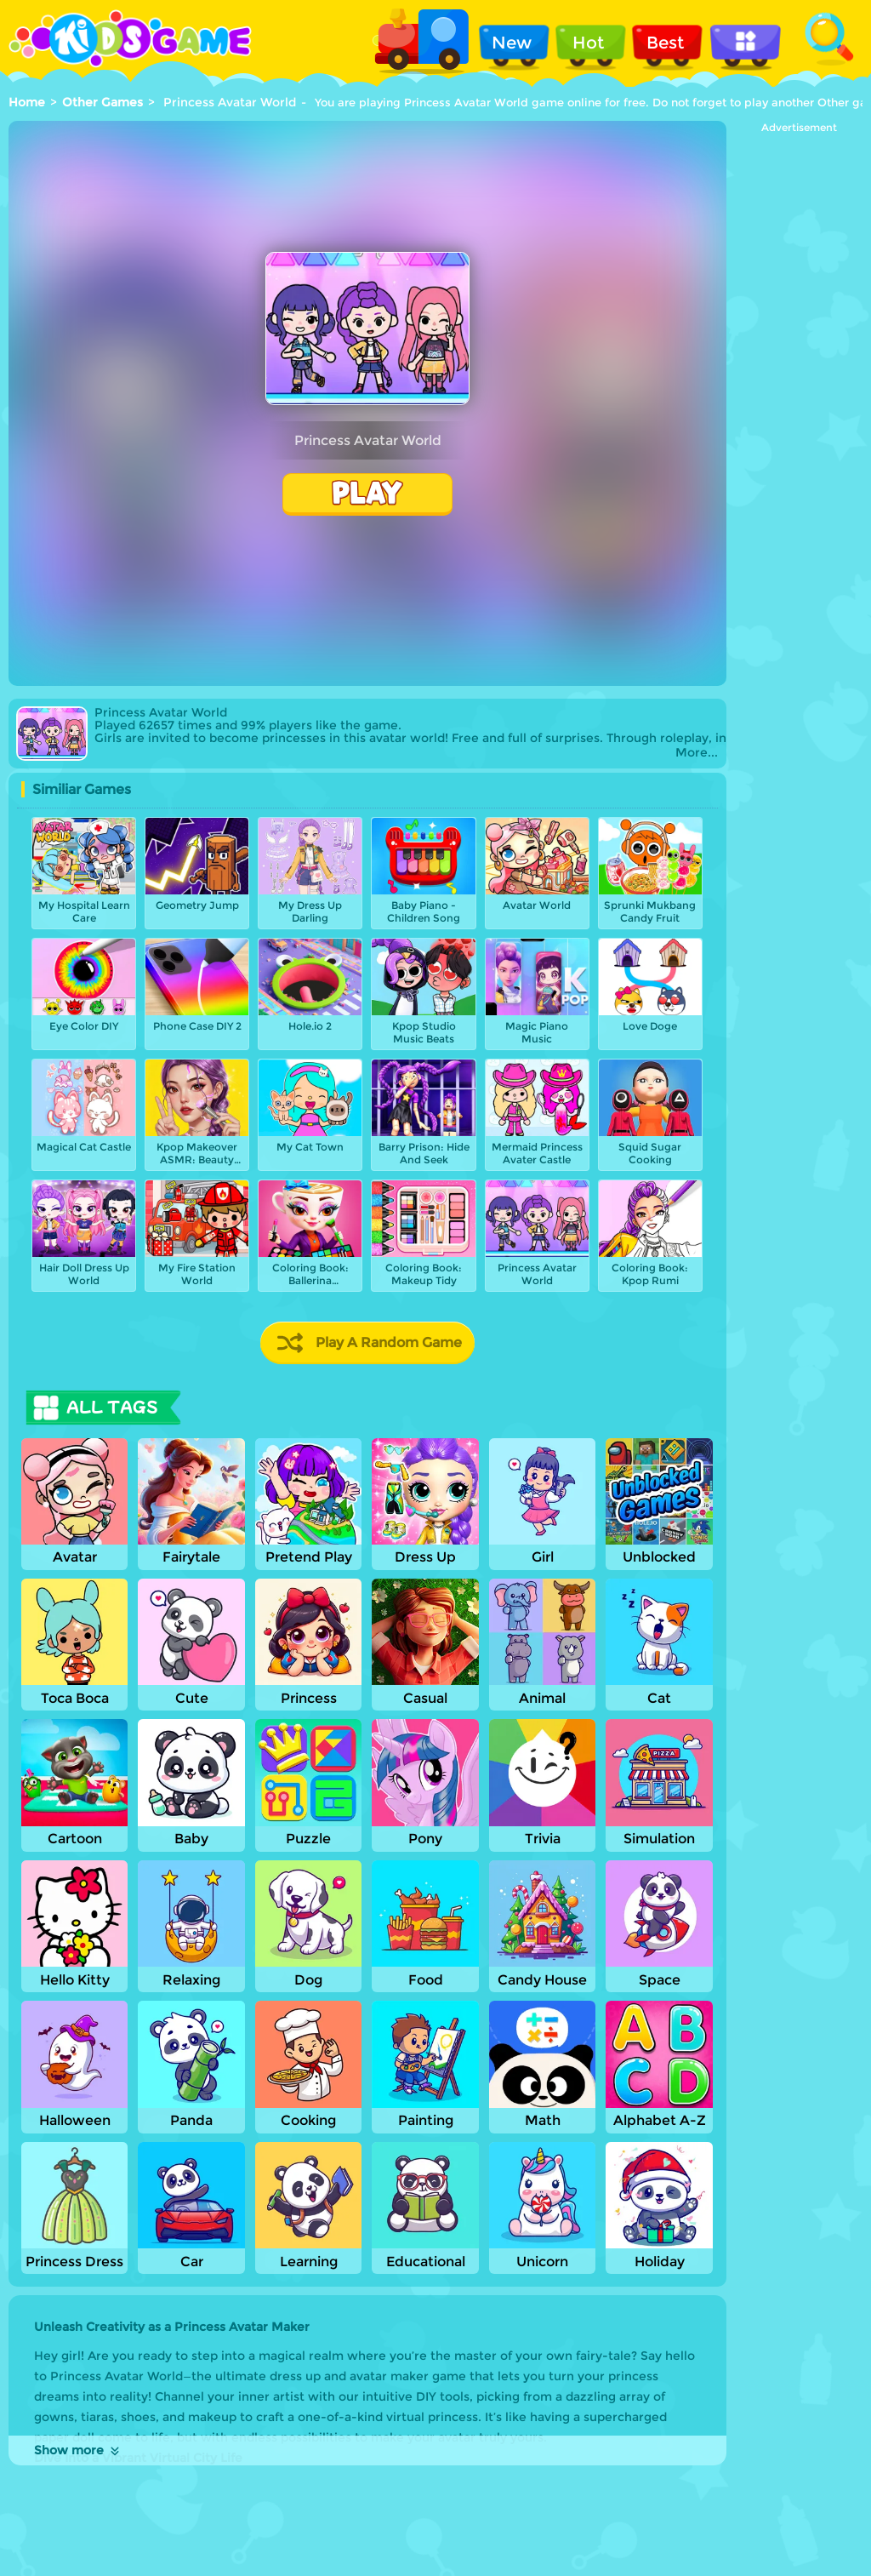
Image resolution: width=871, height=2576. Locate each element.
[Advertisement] (798, 389)
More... (696, 752)
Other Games (102, 102)
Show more (78, 2450)
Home (27, 102)
